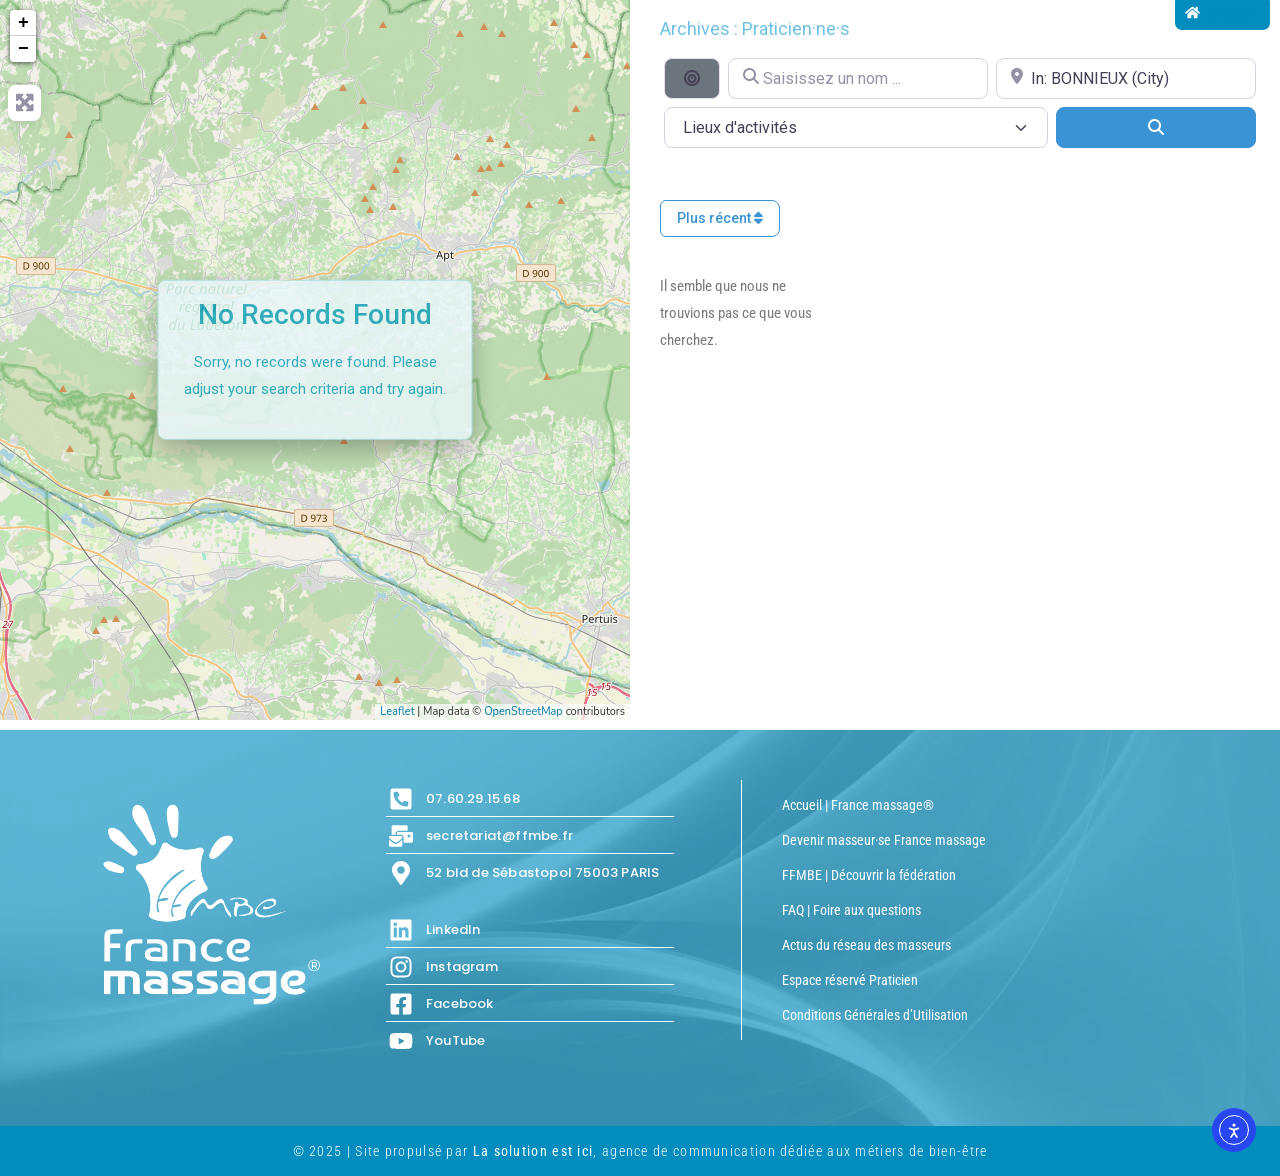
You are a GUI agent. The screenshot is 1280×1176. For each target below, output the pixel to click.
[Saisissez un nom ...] (858, 78)
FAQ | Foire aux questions (851, 910)
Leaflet (397, 711)
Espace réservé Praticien (850, 980)
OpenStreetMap (523, 711)
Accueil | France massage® (858, 805)
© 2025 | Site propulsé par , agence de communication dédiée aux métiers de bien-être (640, 1151)
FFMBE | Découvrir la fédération (869, 875)
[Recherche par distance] (692, 78)
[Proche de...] (1126, 78)
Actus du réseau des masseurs (866, 945)
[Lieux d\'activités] (856, 127)
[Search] (1156, 127)
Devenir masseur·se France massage (884, 840)
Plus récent (720, 218)
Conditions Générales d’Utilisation (875, 1015)
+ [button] (23, 23)
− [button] (23, 49)
